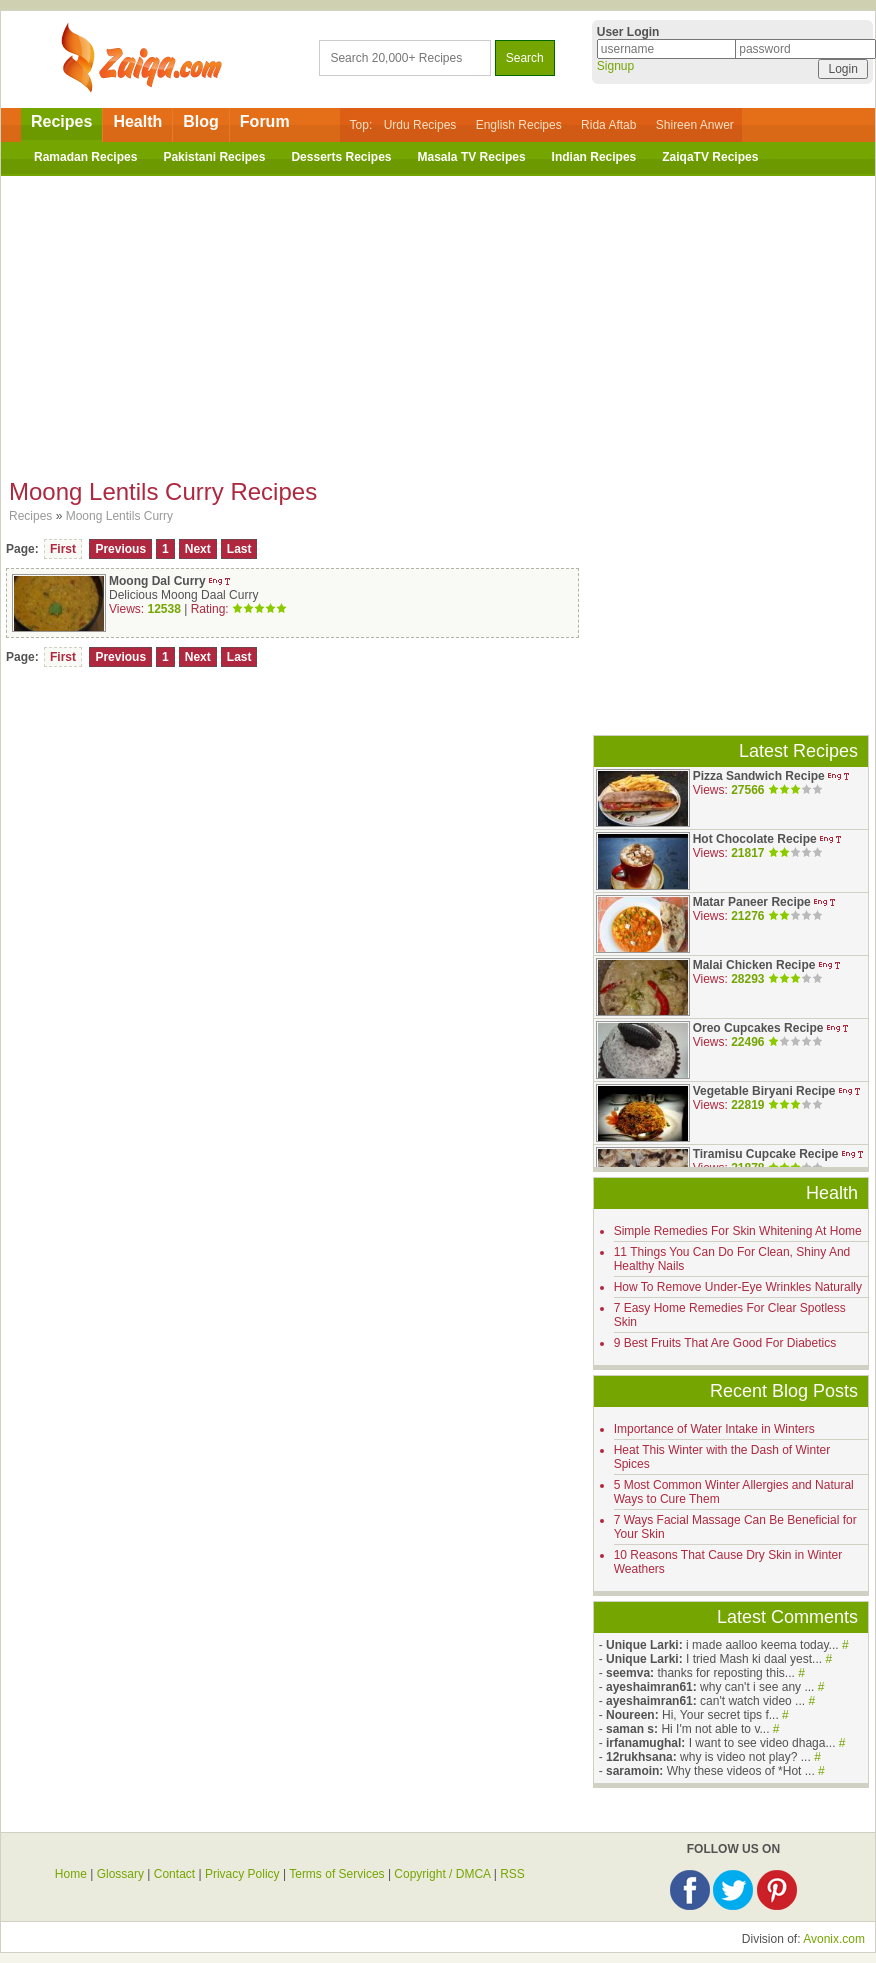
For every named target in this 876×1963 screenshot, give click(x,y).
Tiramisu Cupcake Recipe (766, 1154)
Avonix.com (834, 1939)
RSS (512, 1874)
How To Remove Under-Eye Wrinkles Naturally (738, 1287)
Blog (201, 121)
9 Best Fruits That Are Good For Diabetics (725, 1343)
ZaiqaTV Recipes (710, 157)
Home (71, 1874)
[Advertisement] (438, 321)
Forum (265, 121)
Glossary (120, 1874)
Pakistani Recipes (214, 157)
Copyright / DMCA (442, 1874)
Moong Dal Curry (157, 581)
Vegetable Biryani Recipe (764, 1091)
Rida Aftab (608, 125)
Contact (174, 1874)
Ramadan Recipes (85, 157)
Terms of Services (336, 1874)
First (63, 549)
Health (137, 121)
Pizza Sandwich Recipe (759, 776)
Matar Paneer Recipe (752, 902)
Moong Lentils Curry (119, 516)
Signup (615, 66)
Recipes (61, 121)
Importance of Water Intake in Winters (714, 1429)
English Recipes (519, 125)
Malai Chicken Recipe (754, 965)
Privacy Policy (242, 1874)
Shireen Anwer (695, 125)
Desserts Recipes (341, 157)
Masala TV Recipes (472, 157)
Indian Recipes (594, 157)
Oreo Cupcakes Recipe (758, 1028)
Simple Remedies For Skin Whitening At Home (738, 1231)
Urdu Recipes (420, 125)
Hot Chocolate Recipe (755, 839)
